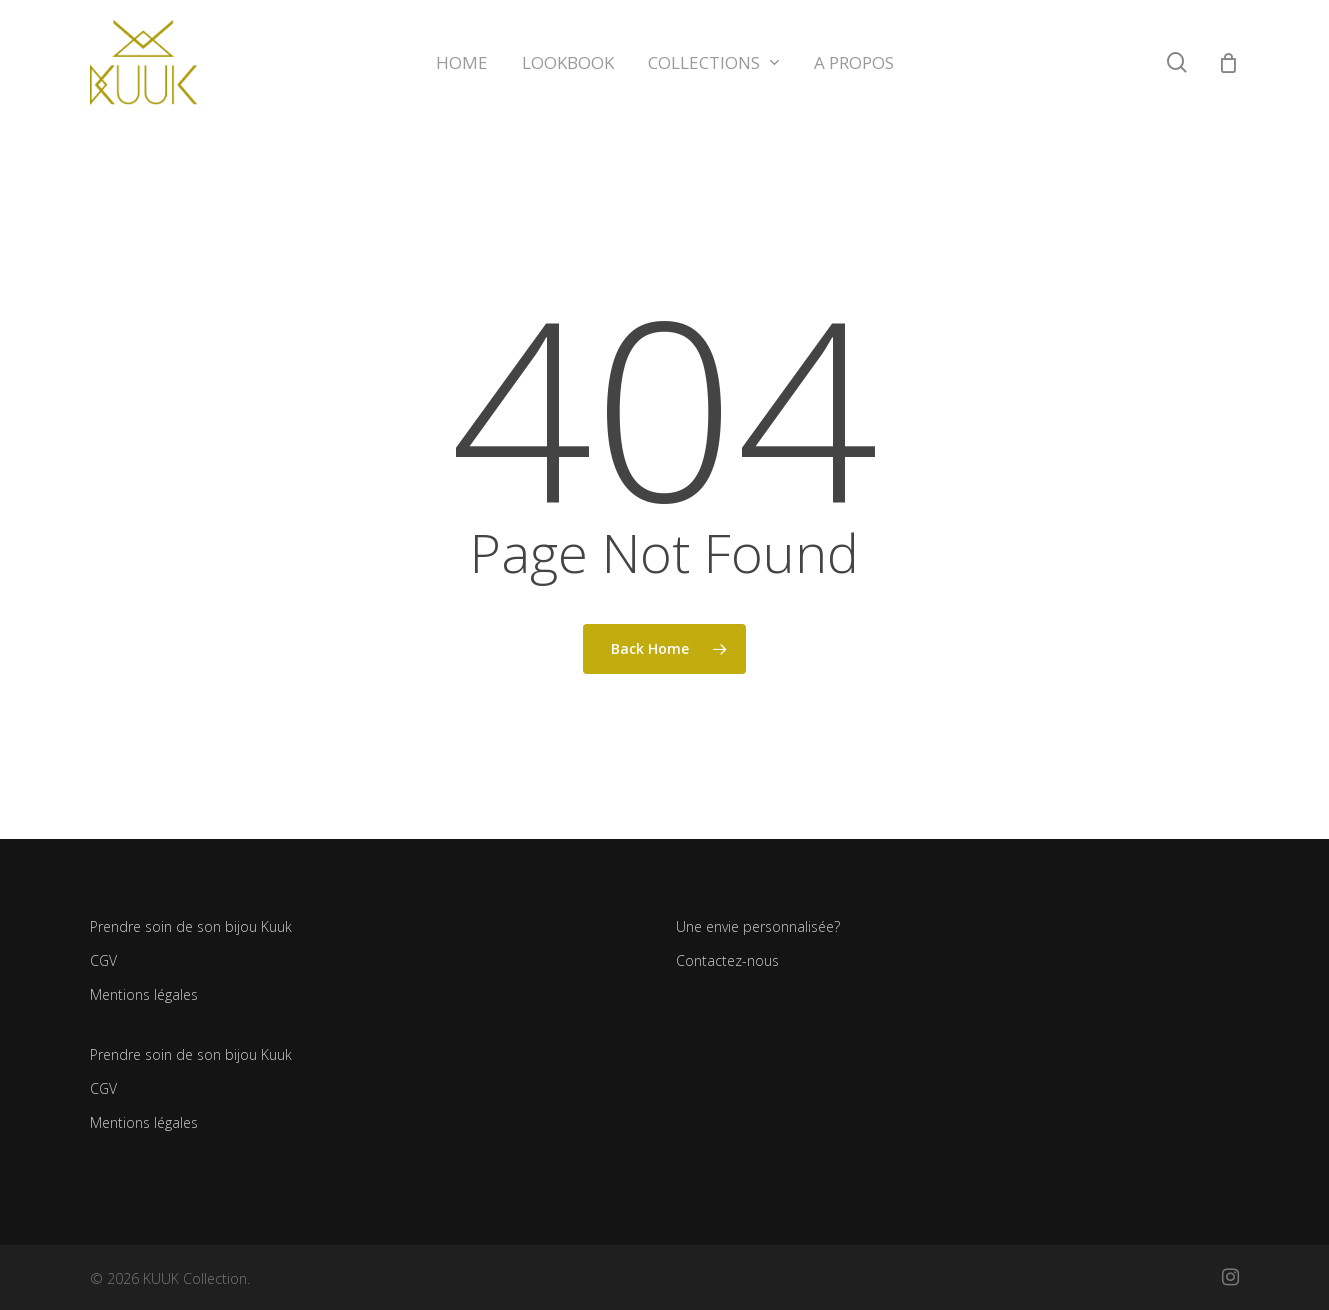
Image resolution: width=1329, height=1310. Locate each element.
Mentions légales (144, 994)
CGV (103, 960)
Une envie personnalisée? (758, 926)
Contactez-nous (727, 960)
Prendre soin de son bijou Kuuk (191, 926)
